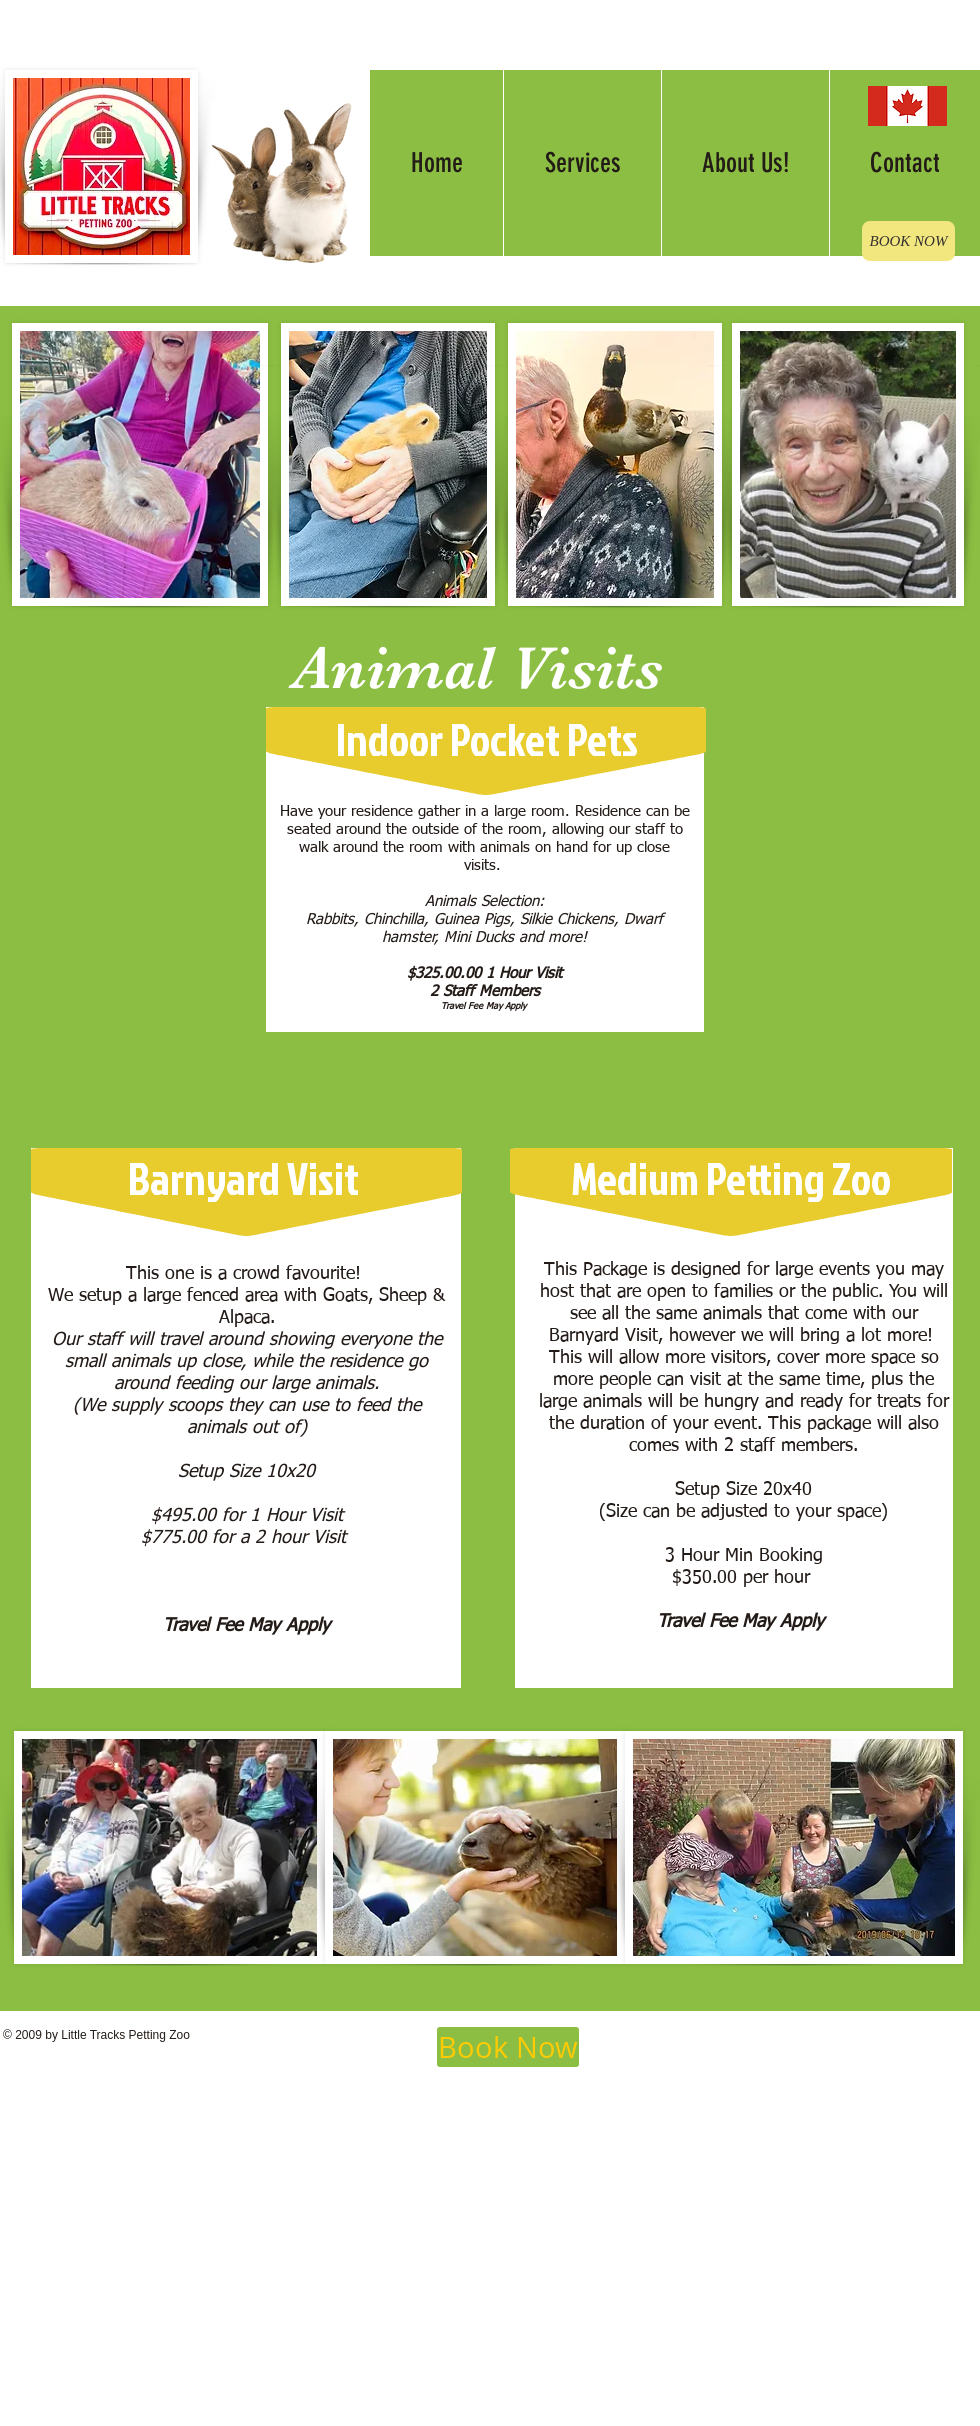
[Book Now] (508, 2047)
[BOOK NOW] (908, 241)
